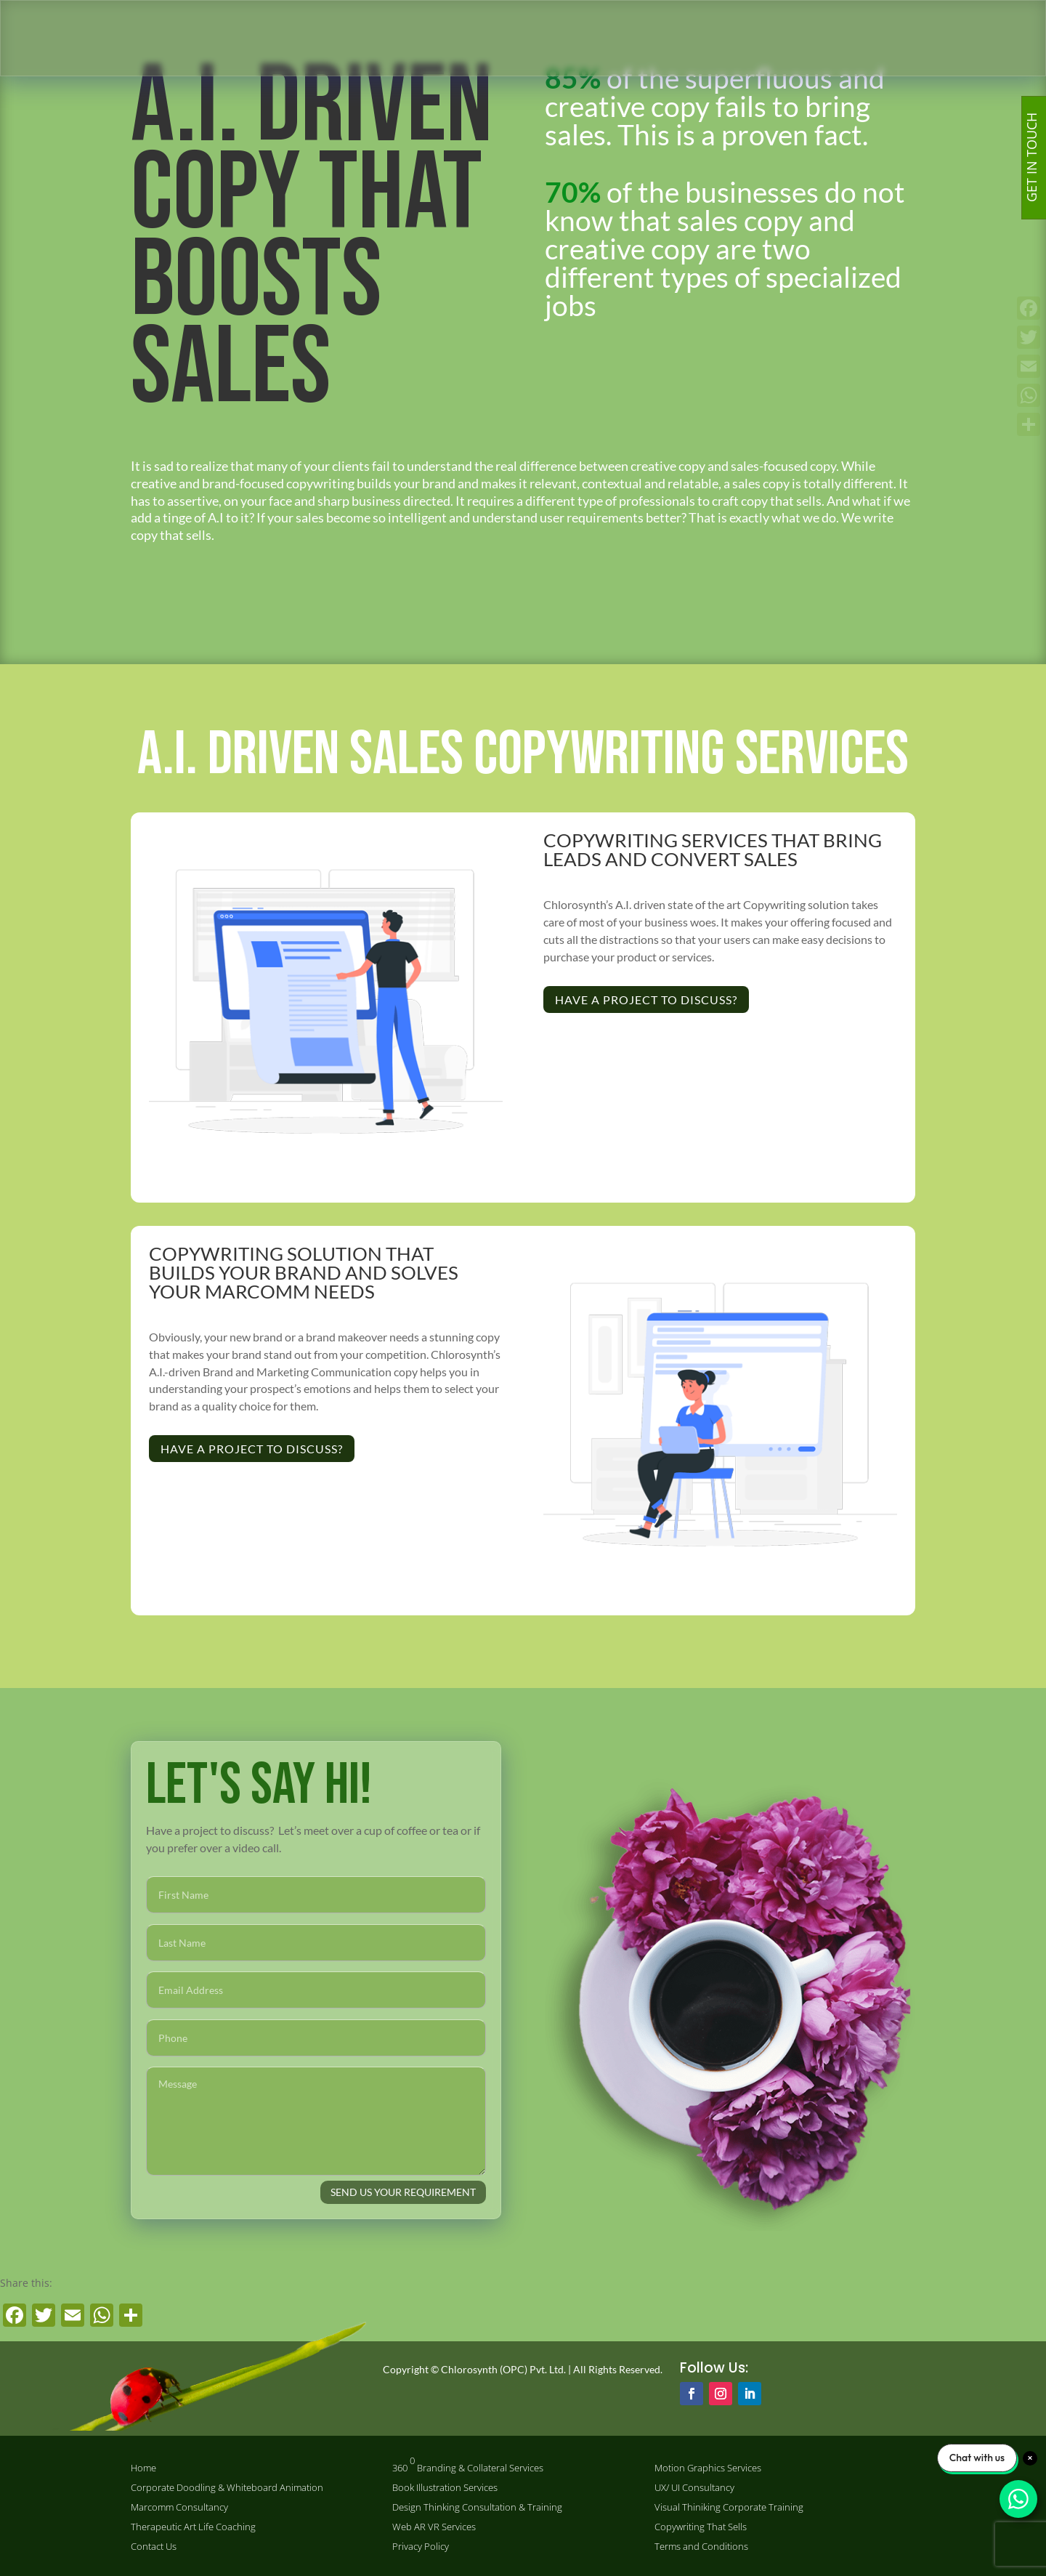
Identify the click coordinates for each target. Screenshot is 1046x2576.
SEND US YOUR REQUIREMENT (403, 2192)
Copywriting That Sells (700, 2527)
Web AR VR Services (434, 2527)
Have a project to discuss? (646, 999)
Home (143, 2468)
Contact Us (154, 2546)
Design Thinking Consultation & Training (477, 2507)
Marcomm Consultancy (179, 2507)
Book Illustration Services (445, 2488)
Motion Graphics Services (707, 2468)
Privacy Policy (420, 2546)
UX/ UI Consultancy (694, 2488)
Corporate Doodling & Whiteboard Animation (227, 2488)
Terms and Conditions (701, 2546)
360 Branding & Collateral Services (467, 2464)
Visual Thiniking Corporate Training (728, 2507)
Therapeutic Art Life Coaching (193, 2527)
